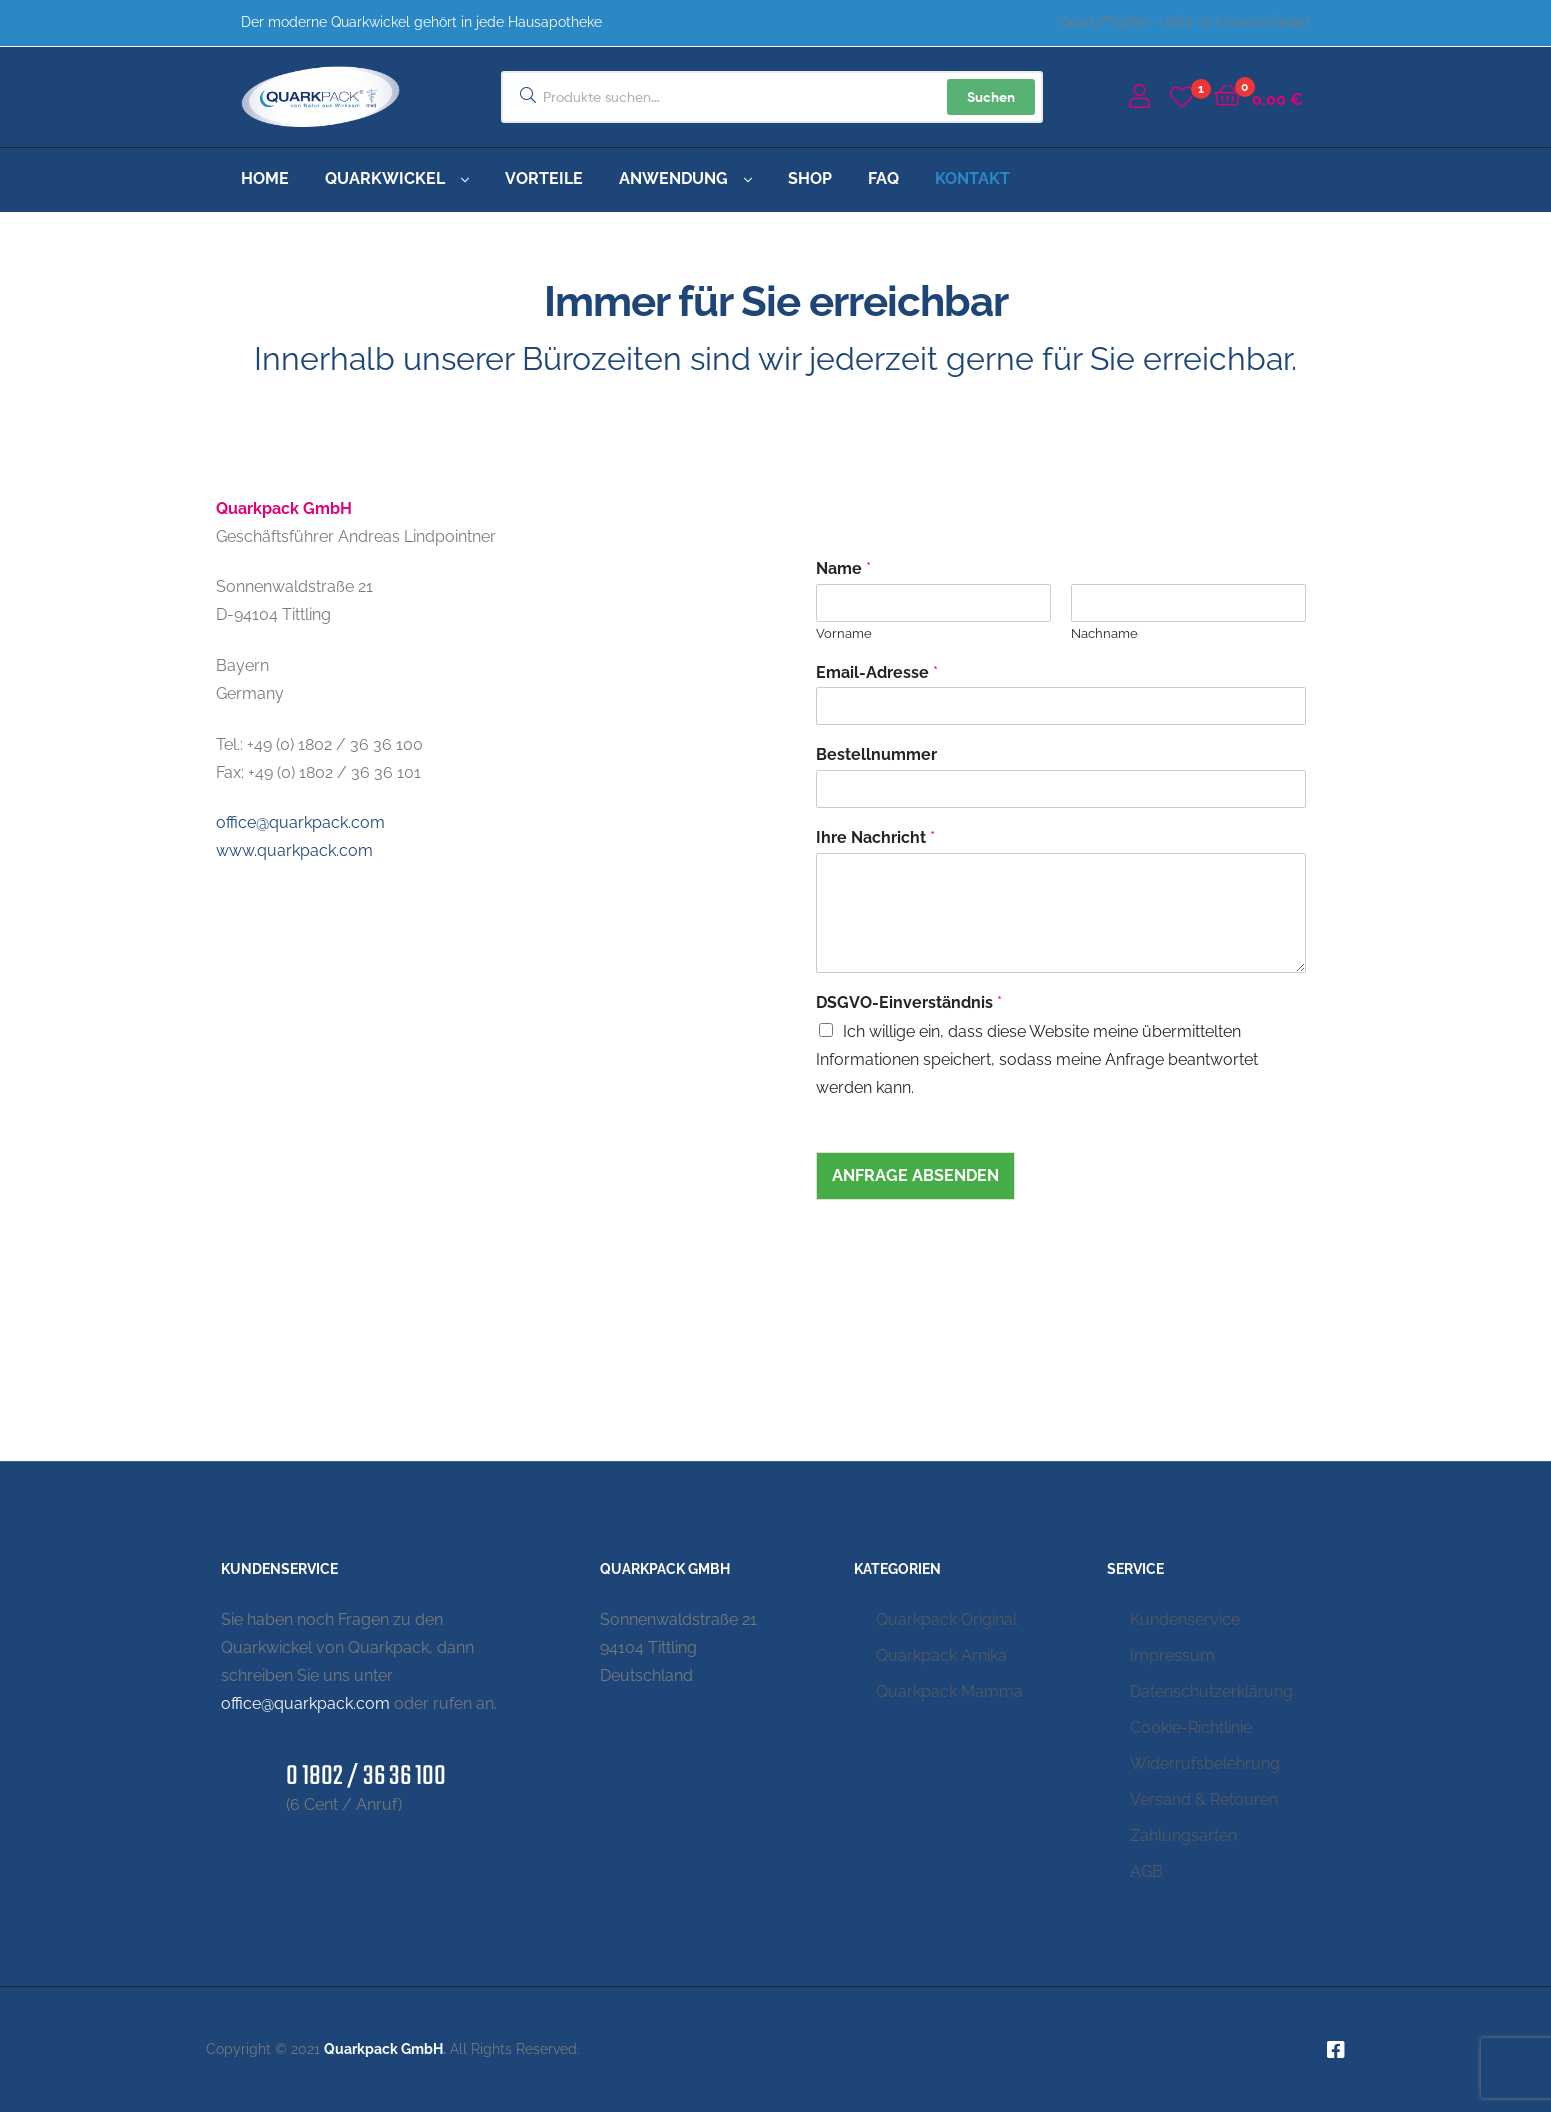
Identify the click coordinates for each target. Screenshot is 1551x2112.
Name (843, 568)
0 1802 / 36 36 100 (366, 1776)
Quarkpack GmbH (383, 2049)
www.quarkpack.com (294, 850)
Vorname (844, 633)
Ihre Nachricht (875, 837)
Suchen (991, 97)
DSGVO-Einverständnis (909, 1002)
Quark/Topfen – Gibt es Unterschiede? (1185, 22)
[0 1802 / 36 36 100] (246, 1788)
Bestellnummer (876, 754)
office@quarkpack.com (300, 822)
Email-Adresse (877, 672)
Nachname (1104, 633)
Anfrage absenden (915, 1175)
